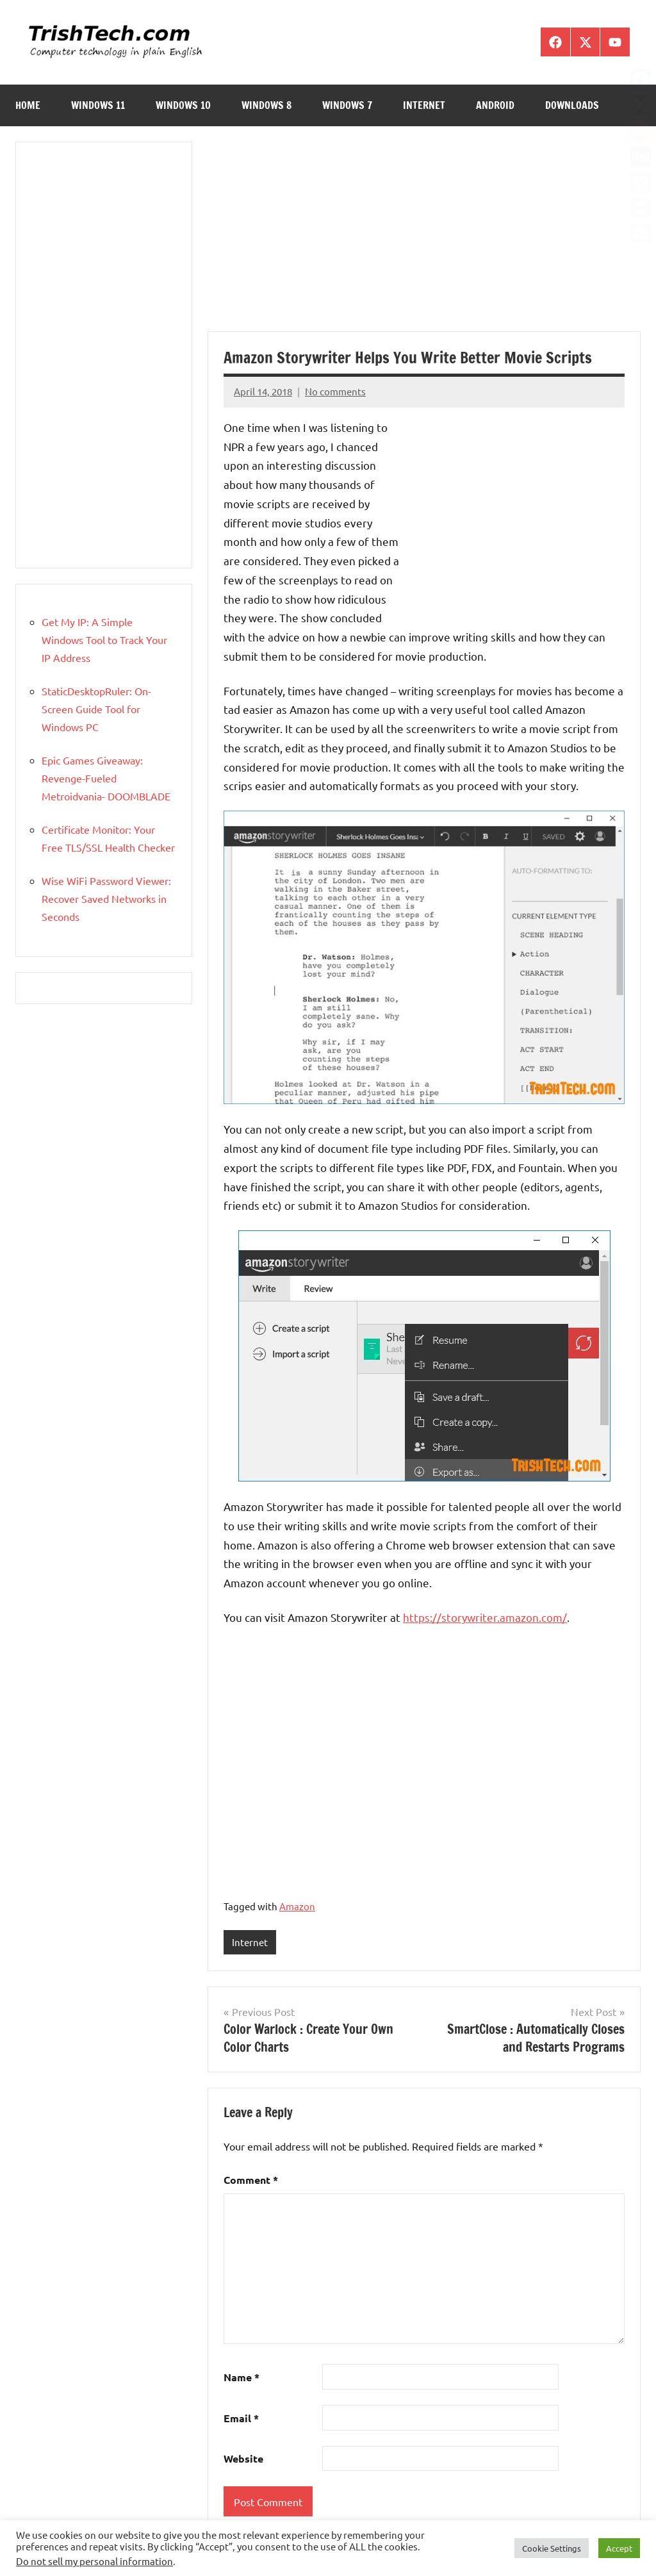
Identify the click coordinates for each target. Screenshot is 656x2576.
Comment (251, 2180)
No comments (335, 391)
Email (241, 2418)
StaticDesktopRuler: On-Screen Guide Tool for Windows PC (96, 708)
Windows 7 (347, 105)
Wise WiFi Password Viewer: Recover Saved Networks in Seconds (106, 898)
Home (27, 105)
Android (495, 105)
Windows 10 (183, 105)
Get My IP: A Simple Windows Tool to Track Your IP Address (104, 639)
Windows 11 (98, 105)
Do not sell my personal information (94, 2561)
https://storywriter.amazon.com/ (485, 1617)
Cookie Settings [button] (551, 2548)
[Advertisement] (424, 236)
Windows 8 (266, 105)
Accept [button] (619, 2548)
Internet (424, 105)
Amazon (297, 1906)
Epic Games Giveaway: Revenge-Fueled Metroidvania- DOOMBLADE (106, 778)
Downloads (572, 105)
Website (243, 2459)
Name (241, 2377)
